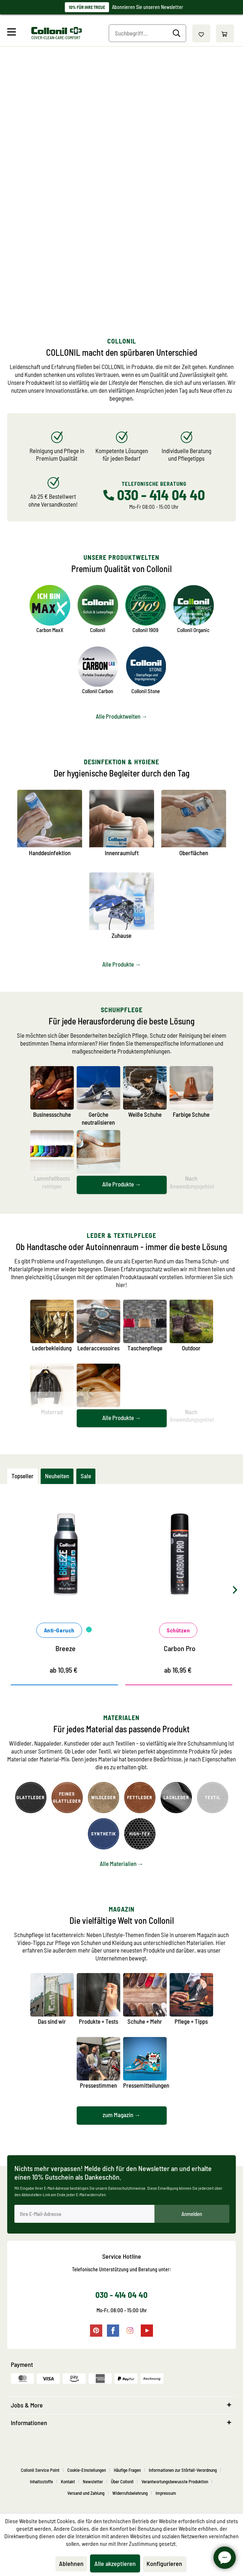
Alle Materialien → (122, 1863)
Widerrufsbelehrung (130, 2493)
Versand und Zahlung (85, 2493)
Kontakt (68, 2481)
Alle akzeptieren (115, 2563)
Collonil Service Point (40, 2470)
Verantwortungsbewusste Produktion (174, 2481)
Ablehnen (71, 2563)
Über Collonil (122, 2481)
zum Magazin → (121, 2114)
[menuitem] (18, 33)
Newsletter (93, 2481)
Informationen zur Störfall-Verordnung (183, 2470)
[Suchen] (177, 33)
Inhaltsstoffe (41, 2481)
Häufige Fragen (127, 2470)
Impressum (166, 2493)
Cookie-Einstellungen (86, 2470)
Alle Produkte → (121, 964)
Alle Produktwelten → (122, 716)
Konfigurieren (164, 2563)
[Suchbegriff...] (147, 33)
